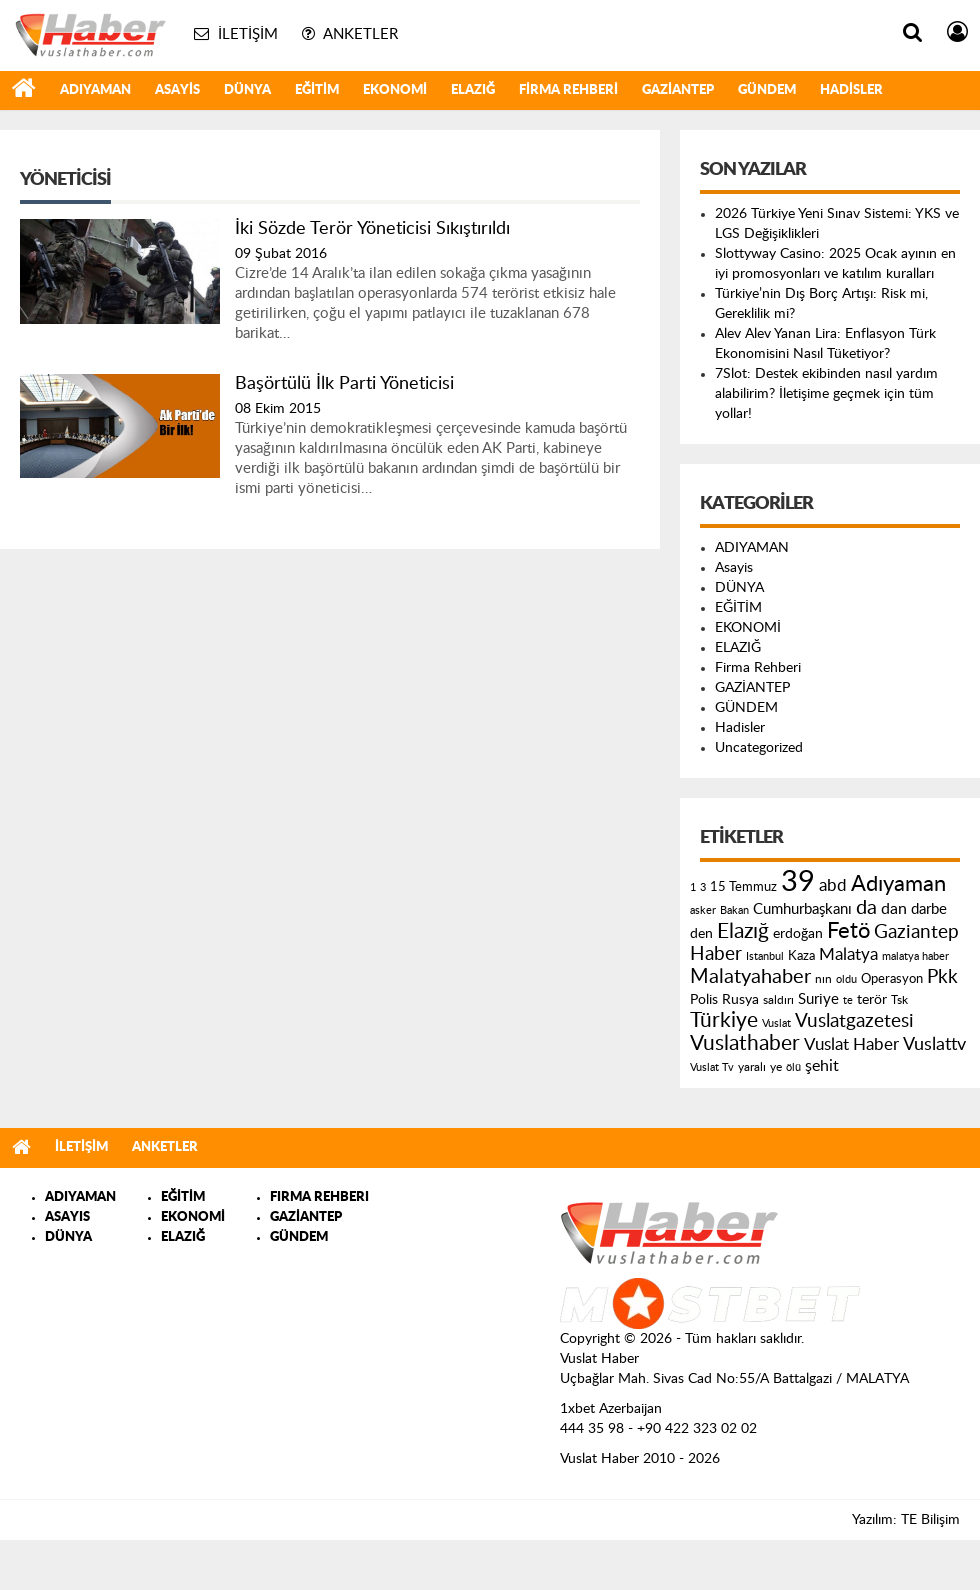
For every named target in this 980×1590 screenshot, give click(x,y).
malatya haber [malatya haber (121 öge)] (915, 956)
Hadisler (851, 90)
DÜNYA (247, 90)
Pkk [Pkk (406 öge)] (942, 977)
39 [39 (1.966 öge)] (798, 882)
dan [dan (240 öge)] (894, 909)
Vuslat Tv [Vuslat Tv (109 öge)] (712, 1067)
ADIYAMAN (95, 90)
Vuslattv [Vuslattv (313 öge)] (934, 1044)
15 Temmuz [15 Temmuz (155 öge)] (743, 887)
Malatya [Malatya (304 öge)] (848, 954)
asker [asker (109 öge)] (703, 910)
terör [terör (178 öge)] (872, 1000)
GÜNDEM (767, 90)
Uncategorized (759, 748)
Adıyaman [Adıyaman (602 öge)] (898, 884)
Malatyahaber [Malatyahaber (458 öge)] (750, 977)
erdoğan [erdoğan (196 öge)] (798, 933)
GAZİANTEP (678, 90)
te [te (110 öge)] (848, 1000)
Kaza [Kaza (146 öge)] (801, 956)
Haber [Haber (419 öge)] (716, 954)
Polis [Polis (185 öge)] (704, 1000)
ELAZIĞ (473, 90)
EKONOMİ (395, 90)
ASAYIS (67, 1217)
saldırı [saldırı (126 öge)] (778, 1000)
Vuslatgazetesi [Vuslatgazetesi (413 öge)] (854, 1021)
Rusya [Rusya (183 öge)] (740, 1000)
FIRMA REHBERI (319, 1197)
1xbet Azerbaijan (611, 1409)
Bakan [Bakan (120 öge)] (734, 910)
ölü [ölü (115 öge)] (793, 1067)
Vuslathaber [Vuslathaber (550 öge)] (745, 1043)
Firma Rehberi (568, 90)
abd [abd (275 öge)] (833, 886)
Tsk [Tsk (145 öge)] (899, 1000)
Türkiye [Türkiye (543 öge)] (724, 1020)
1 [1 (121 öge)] (693, 887)
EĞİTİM (317, 90)
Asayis (177, 90)
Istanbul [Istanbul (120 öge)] (765, 956)
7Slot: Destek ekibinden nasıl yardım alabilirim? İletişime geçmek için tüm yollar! (826, 394)
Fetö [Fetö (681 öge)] (848, 931)
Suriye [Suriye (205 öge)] (818, 999)
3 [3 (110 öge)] (703, 887)
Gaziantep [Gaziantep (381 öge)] (916, 932)
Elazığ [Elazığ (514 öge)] (743, 931)
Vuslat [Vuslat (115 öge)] (776, 1023)
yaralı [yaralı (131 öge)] (752, 1067)
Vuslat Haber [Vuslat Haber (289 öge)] (851, 1044)
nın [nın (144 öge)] (823, 979)
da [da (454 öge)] (866, 908)
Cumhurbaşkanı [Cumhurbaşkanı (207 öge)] (802, 909)
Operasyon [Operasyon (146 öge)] (892, 979)
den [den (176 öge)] (701, 934)
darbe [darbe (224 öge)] (929, 909)
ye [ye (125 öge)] (776, 1067)
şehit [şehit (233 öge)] (822, 1066)
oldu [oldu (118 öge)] (846, 979)
